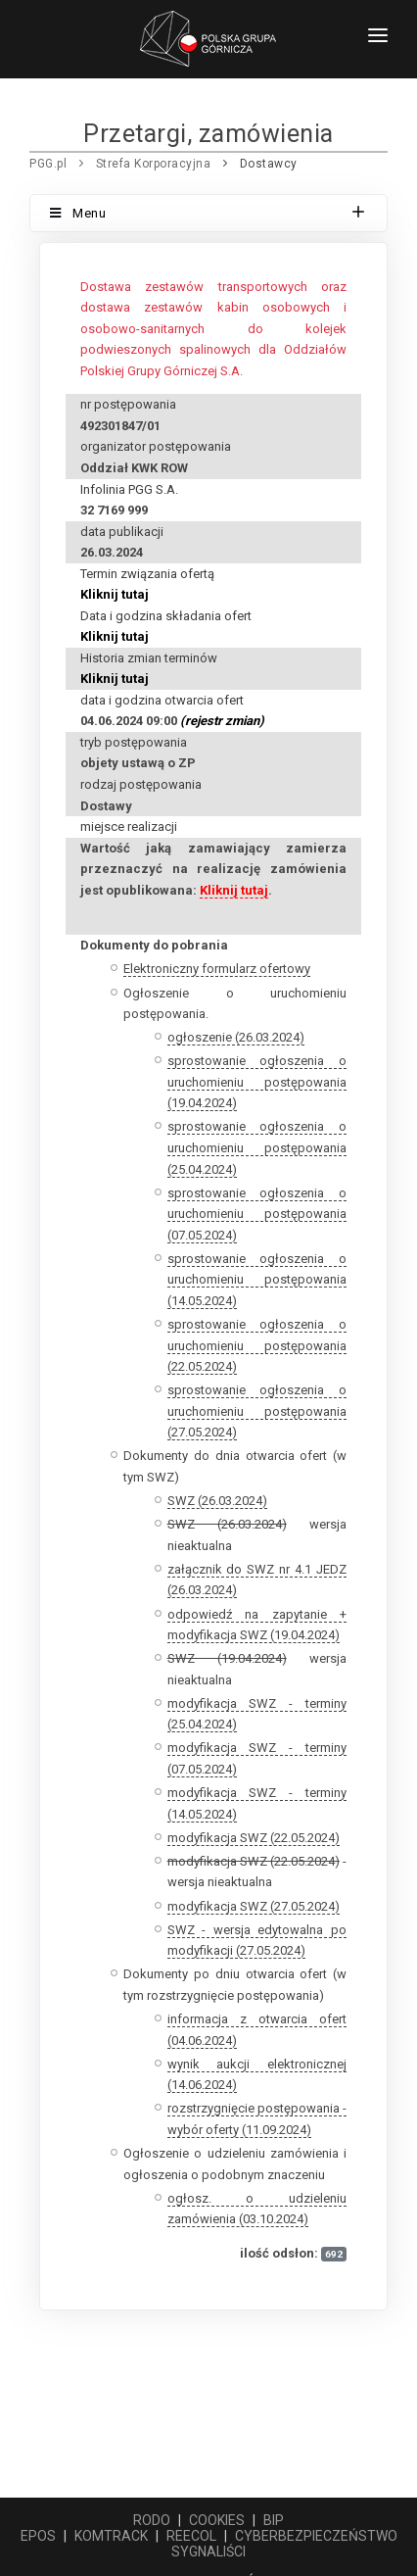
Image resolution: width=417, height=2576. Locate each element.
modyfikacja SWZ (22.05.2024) (253, 1837)
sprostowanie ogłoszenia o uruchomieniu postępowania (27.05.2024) (257, 1411)
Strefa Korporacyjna (153, 163)
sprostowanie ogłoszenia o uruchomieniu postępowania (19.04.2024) (257, 1081)
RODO (151, 2520)
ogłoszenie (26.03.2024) (235, 1037)
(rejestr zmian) (222, 720)
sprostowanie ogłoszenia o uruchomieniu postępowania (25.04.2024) (257, 1147)
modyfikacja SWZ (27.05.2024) (253, 1906)
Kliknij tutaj (114, 594)
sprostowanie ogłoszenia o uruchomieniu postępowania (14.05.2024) (257, 1279)
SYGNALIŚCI (208, 2551)
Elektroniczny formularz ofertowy (216, 968)
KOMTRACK (111, 2536)
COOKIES (217, 2520)
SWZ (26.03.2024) (217, 1500)
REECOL (191, 2536)
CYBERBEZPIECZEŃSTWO (316, 2536)
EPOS (38, 2536)
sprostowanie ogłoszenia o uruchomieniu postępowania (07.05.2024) (257, 1214)
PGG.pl (48, 163)
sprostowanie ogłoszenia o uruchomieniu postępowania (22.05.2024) (257, 1345)
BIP (273, 2520)
